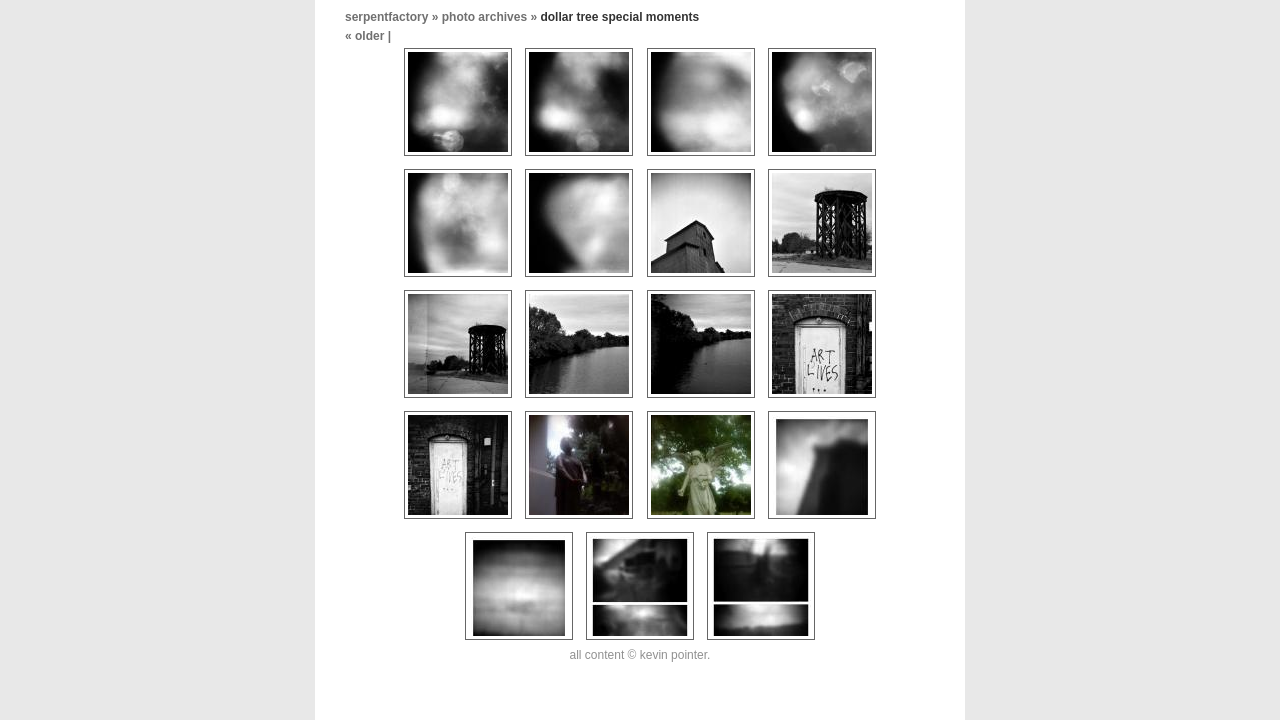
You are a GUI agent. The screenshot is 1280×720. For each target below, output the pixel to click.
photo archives (484, 17)
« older (366, 36)
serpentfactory (386, 17)
